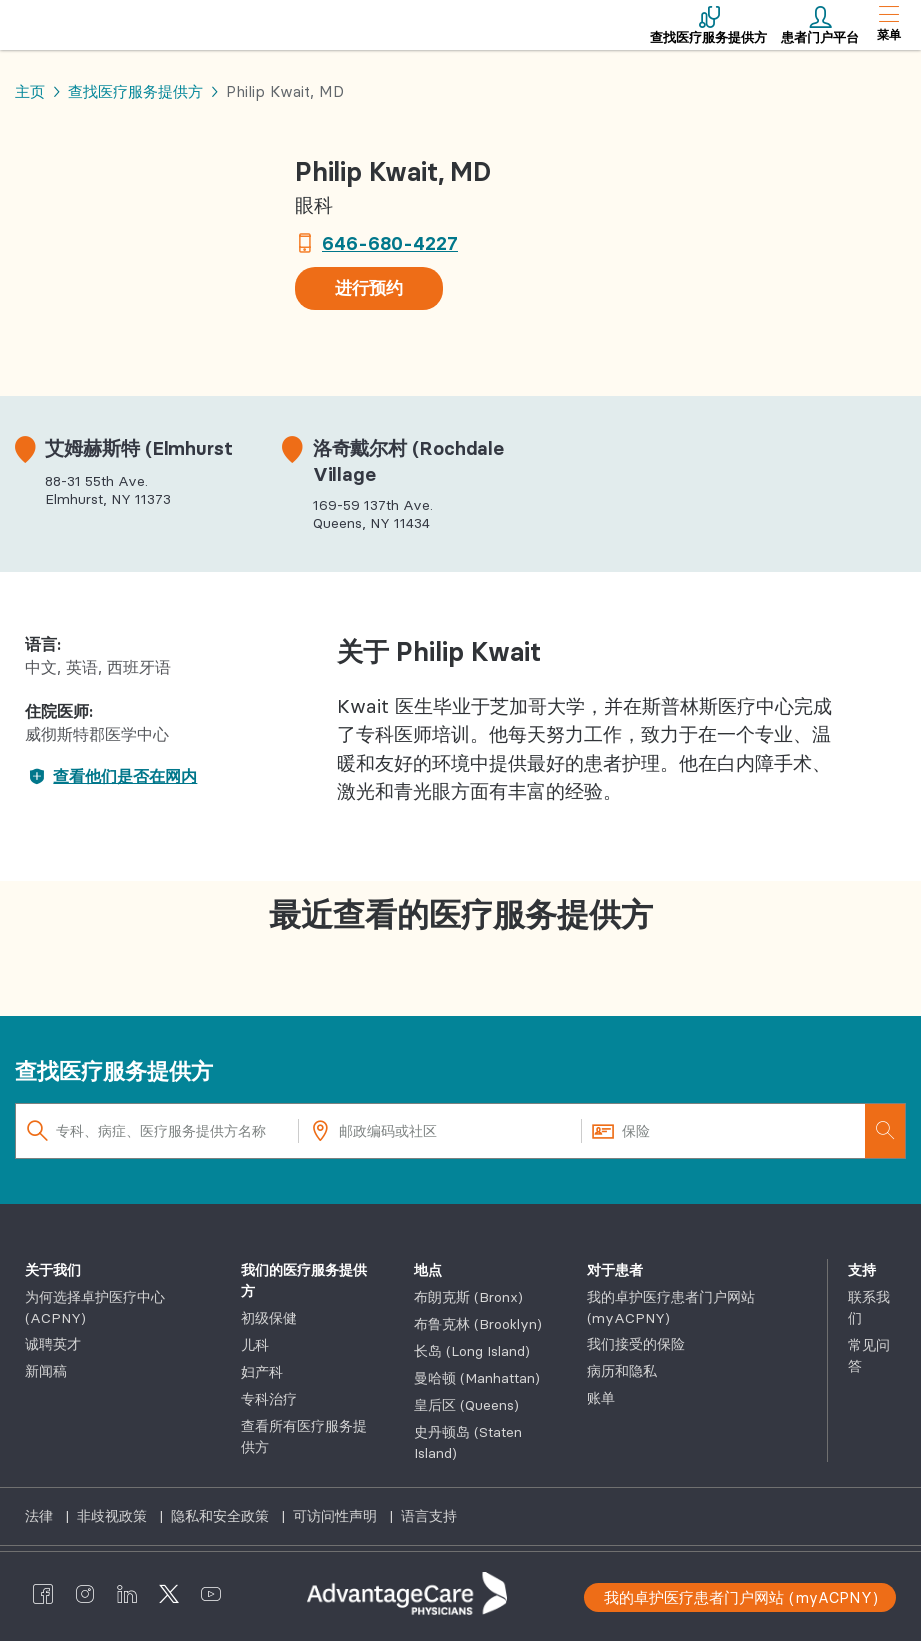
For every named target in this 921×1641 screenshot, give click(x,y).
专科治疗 (269, 1399)
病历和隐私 (622, 1371)
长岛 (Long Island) (472, 1351)
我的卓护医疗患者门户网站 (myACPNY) (741, 1597)
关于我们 (53, 1270)
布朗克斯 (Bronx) (468, 1297)
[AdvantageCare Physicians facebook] (43, 1594)
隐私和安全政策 (222, 1516)
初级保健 (269, 1318)
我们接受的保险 (636, 1344)
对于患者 (615, 1270)
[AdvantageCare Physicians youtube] (211, 1594)
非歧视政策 (114, 1516)
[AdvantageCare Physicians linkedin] (127, 1594)
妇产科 (262, 1372)
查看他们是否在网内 (111, 776)
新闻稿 (46, 1371)
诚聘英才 (53, 1344)
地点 (428, 1270)
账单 (601, 1398)
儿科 (255, 1345)
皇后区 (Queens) (466, 1405)
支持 (862, 1270)
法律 (41, 1516)
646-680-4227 (390, 243)
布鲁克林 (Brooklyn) (478, 1324)
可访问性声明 (337, 1516)
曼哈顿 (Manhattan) (477, 1378)
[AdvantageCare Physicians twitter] (169, 1594)
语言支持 (429, 1516)
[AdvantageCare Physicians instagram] (85, 1594)
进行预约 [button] (369, 288)
